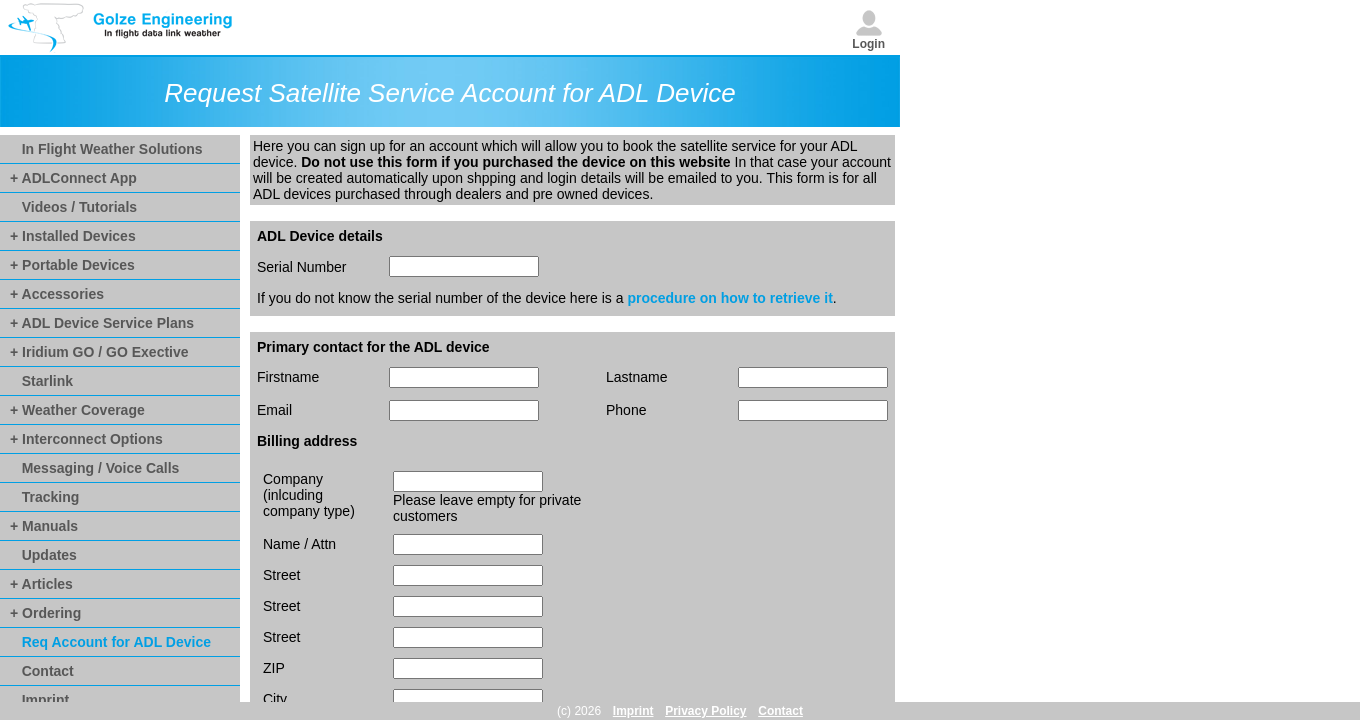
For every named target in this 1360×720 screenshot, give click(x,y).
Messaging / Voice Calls (94, 468)
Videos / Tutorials (73, 207)
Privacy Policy (705, 711)
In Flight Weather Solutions (106, 149)
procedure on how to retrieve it (729, 298)
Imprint (39, 700)
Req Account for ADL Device (110, 642)
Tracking (44, 497)
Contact (42, 671)
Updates (43, 555)
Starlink (41, 381)
